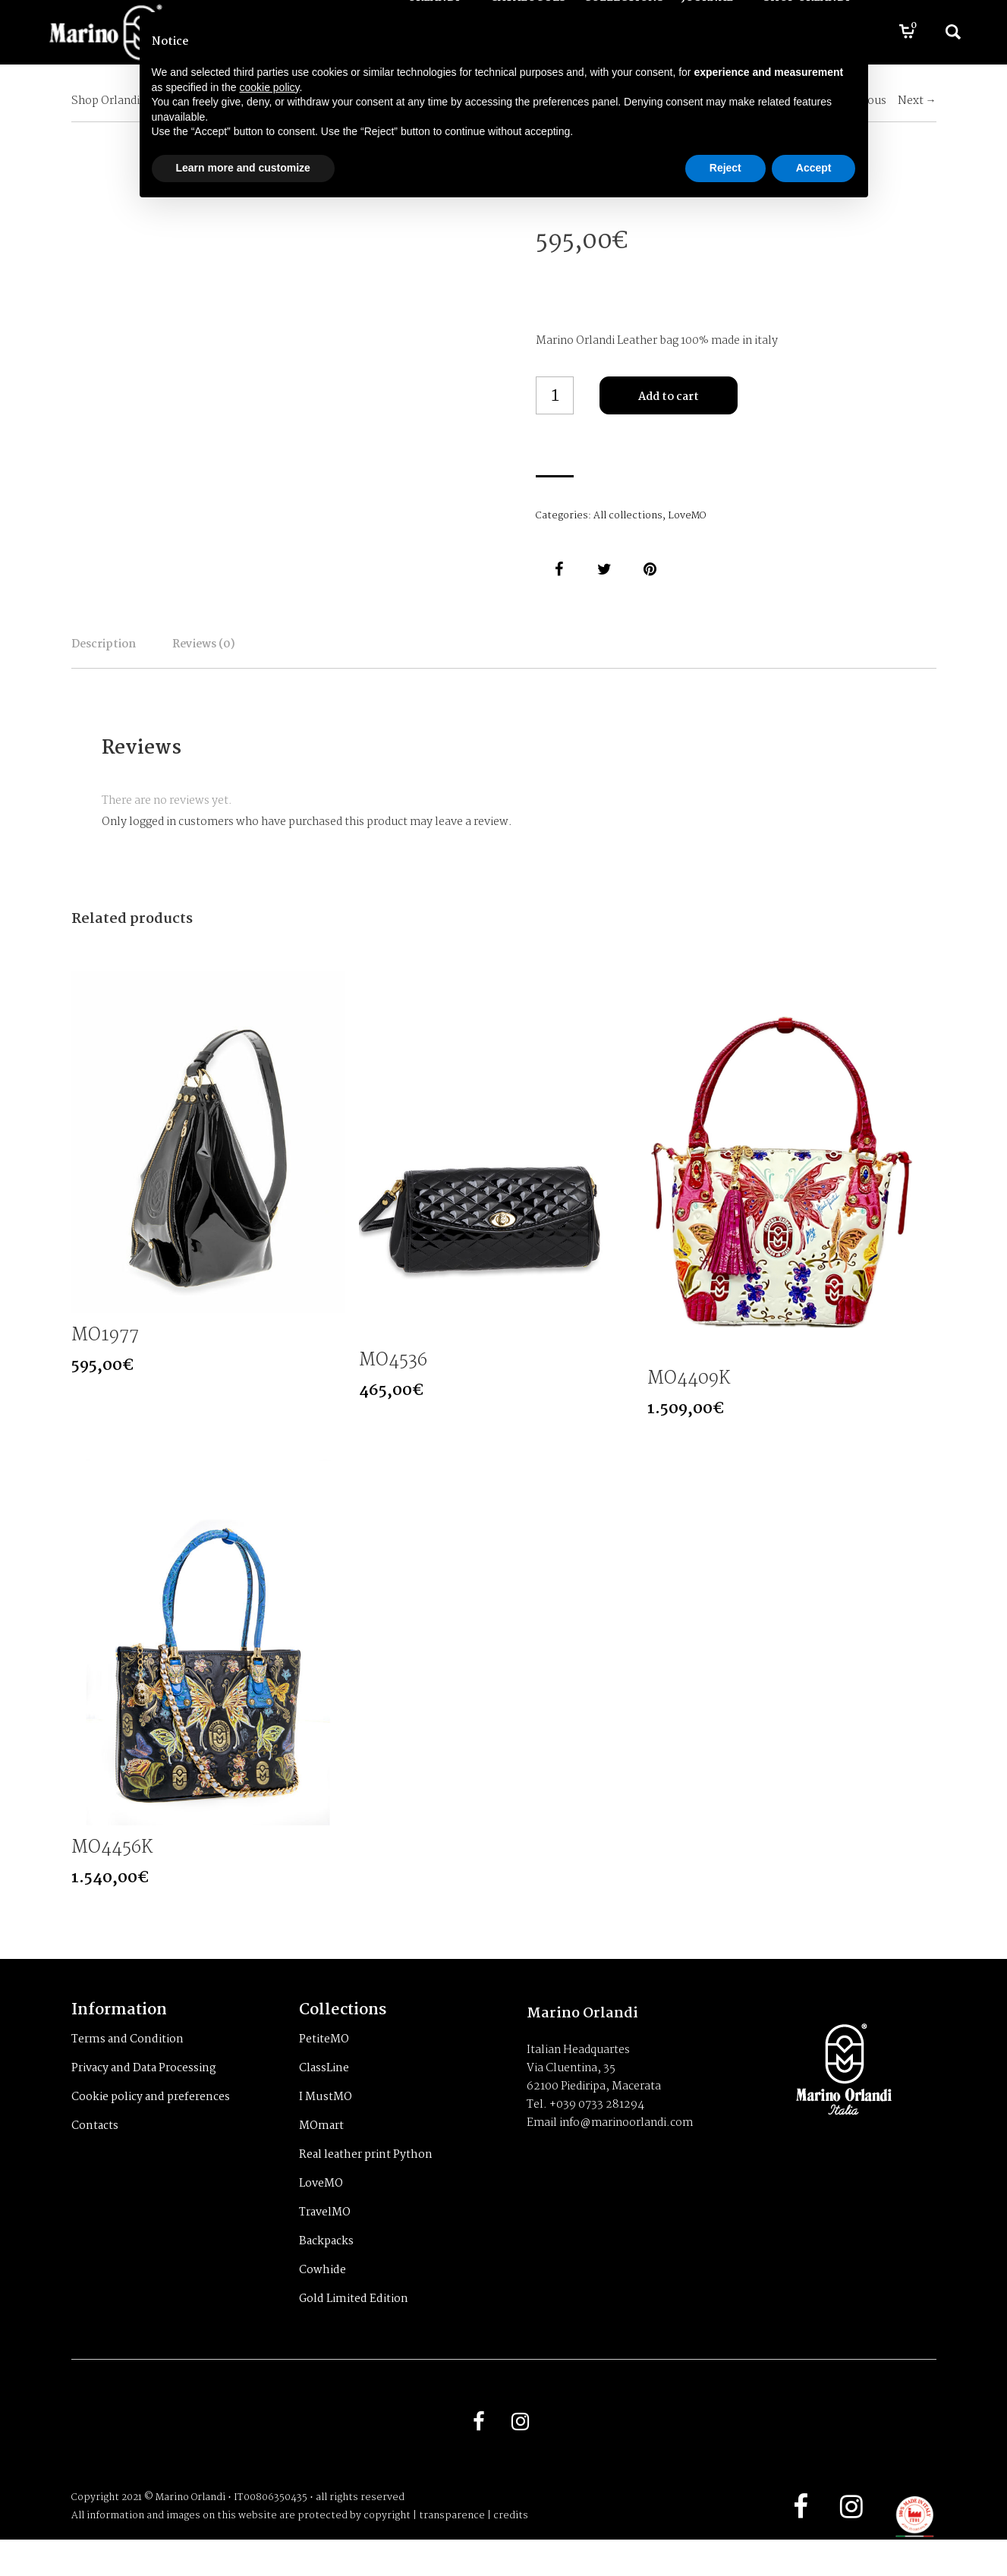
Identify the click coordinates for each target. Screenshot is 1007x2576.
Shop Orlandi (105, 101)
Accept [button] (814, 168)
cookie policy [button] (269, 87)
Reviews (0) (307, 654)
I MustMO (325, 2124)
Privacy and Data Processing (143, 2095)
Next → (917, 101)
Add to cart (668, 397)
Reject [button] (725, 168)
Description (137, 654)
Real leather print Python (366, 2181)
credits (510, 2552)
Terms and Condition (127, 2066)
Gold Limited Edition (353, 2325)
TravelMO (325, 2239)
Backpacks (326, 2268)
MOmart (321, 2152)
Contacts (94, 2152)
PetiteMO (324, 2066)
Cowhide (322, 2297)
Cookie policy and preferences (150, 2124)
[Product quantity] (555, 395)
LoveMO (687, 516)
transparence (452, 2552)
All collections (627, 516)
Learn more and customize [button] (243, 168)
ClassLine (324, 2095)
